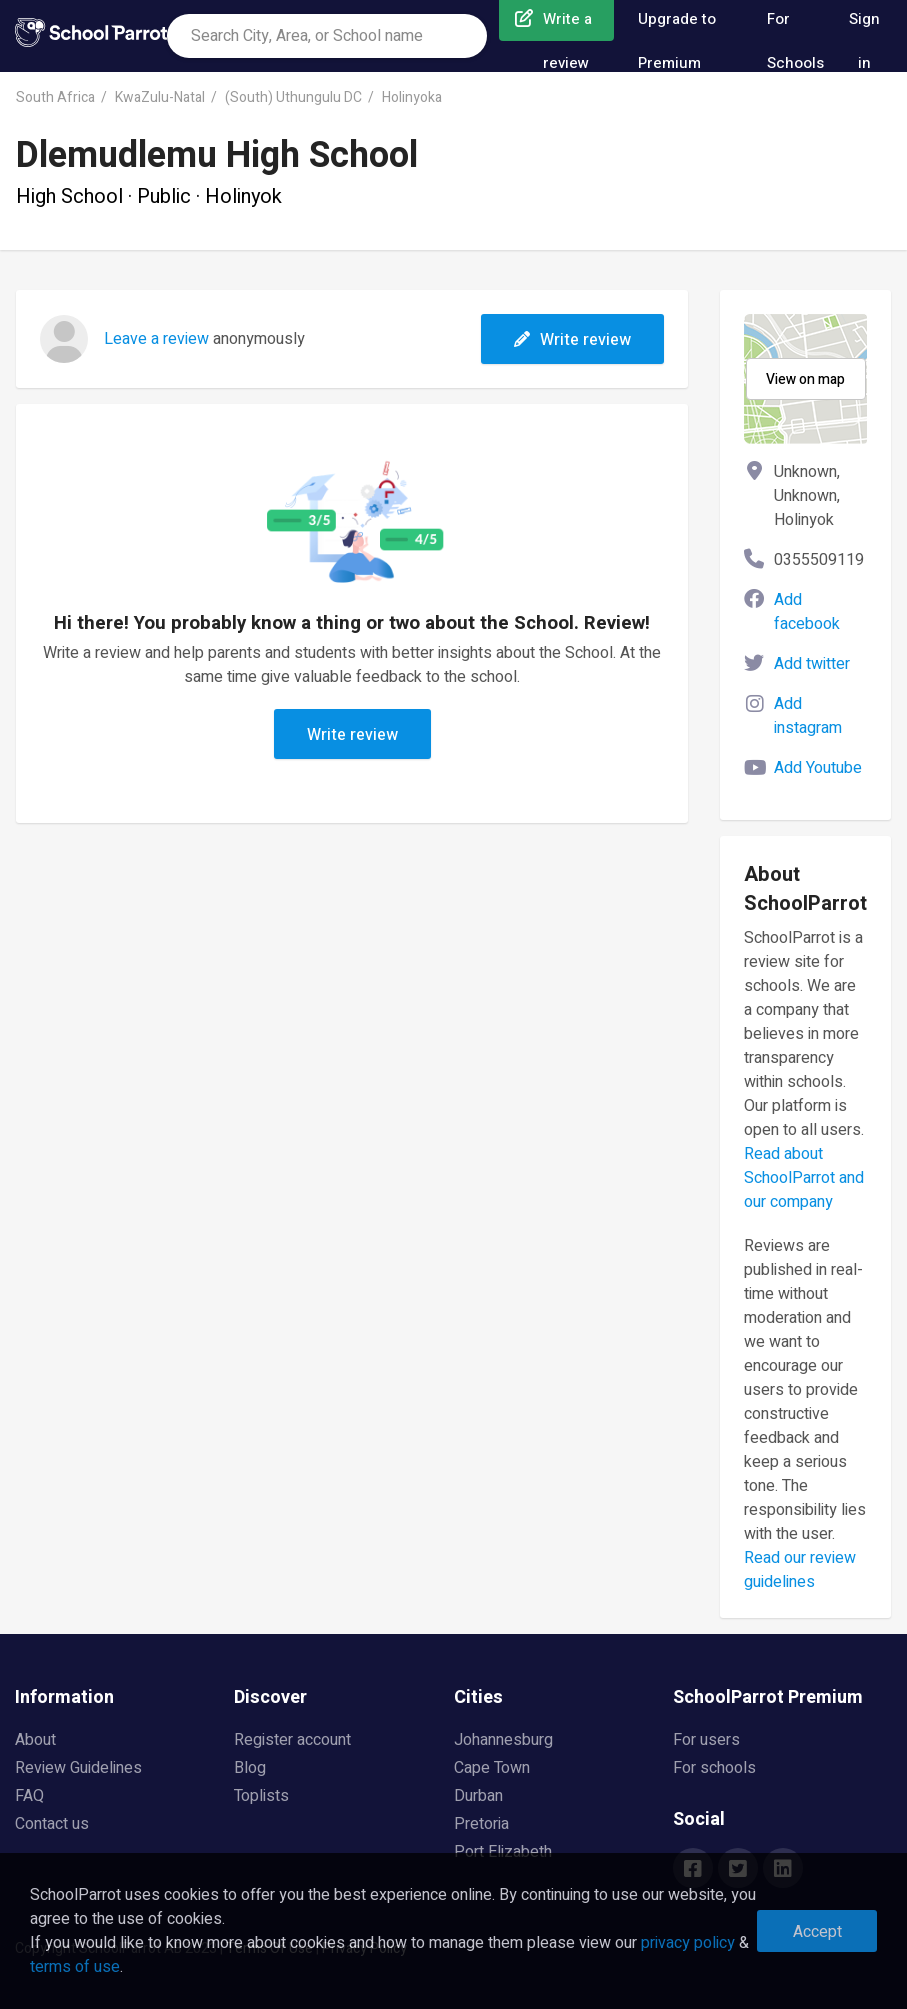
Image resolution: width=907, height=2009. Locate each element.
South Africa (55, 97)
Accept (817, 1932)
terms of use (75, 1967)
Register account (292, 1740)
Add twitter (812, 664)
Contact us (52, 1824)
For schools (714, 1768)
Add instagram (808, 716)
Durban (478, 1796)
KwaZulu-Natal (160, 97)
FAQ (29, 1796)
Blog (250, 1768)
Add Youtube (818, 768)
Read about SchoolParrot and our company (804, 1178)
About (35, 1740)
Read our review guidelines (800, 1570)
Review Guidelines (78, 1768)
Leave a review (156, 339)
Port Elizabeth (503, 1852)
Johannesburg (503, 1740)
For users (706, 1740)
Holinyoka (412, 97)
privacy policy (688, 1943)
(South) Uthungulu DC (293, 97)
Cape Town (492, 1768)
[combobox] (327, 36)
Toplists (261, 1796)
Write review (572, 340)
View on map (805, 379)
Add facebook (807, 612)
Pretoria (481, 1824)
